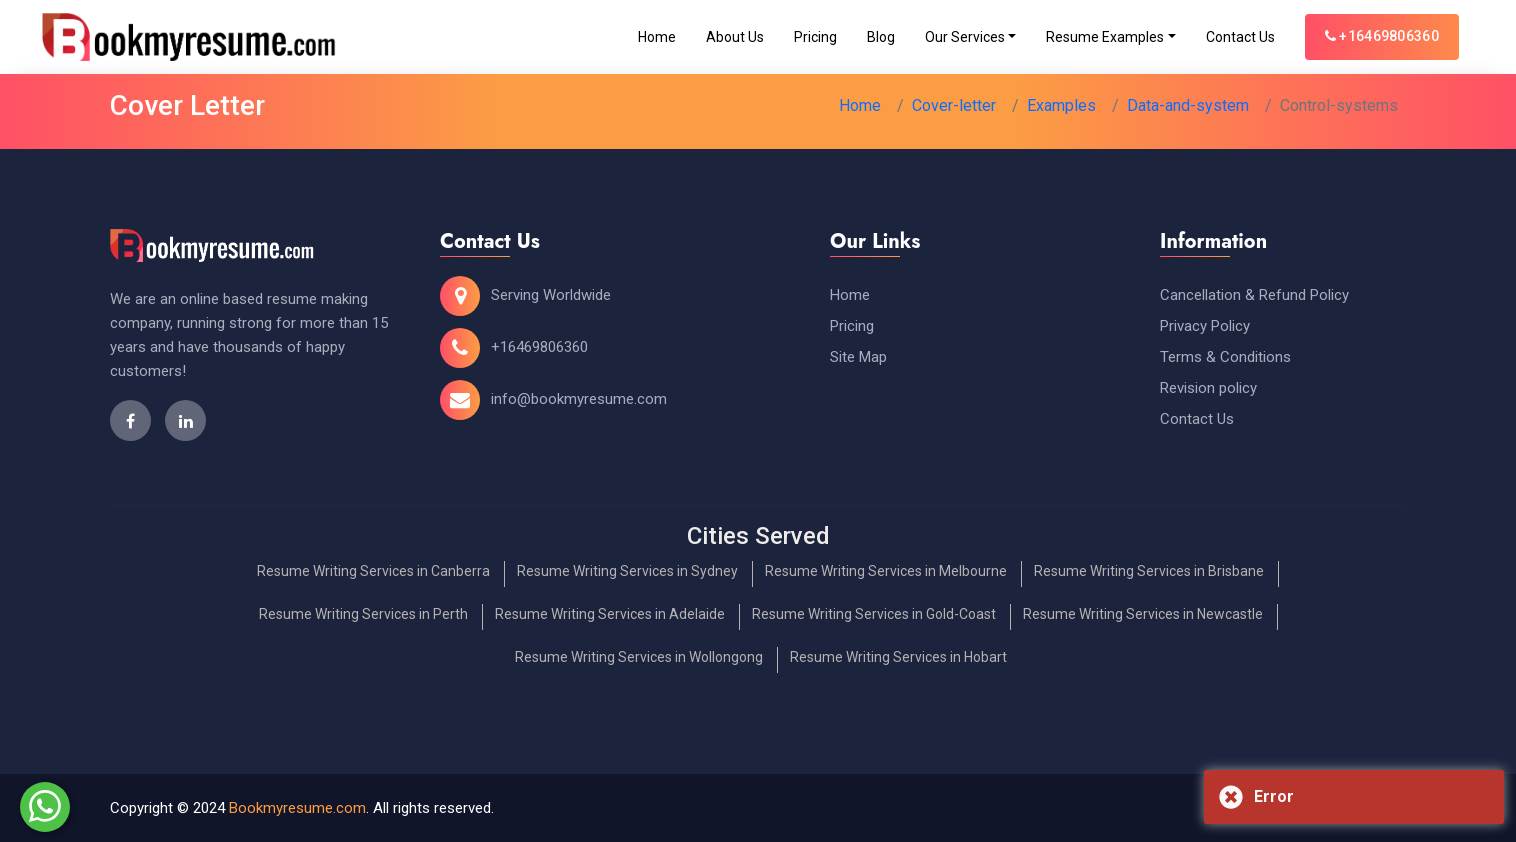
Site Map (858, 357)
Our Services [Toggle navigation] (965, 37)
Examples (1061, 105)
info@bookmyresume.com (579, 399)
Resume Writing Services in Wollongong (639, 657)
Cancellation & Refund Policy (1254, 295)
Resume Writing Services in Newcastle (1143, 614)
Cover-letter (954, 105)
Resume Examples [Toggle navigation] (1105, 37)
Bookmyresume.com (297, 808)
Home (657, 37)
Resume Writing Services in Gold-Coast (874, 614)
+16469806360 (1382, 36)
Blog (881, 37)
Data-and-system (1188, 105)
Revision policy (1208, 388)
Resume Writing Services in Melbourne (886, 571)
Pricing (815, 37)
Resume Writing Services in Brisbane (1149, 571)
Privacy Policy (1205, 326)
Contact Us (1240, 37)
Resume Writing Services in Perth (363, 614)
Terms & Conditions (1225, 357)
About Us (735, 37)
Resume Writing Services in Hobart (898, 657)
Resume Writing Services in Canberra (373, 571)
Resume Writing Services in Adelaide (610, 614)
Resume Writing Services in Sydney (627, 571)
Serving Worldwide (551, 295)
